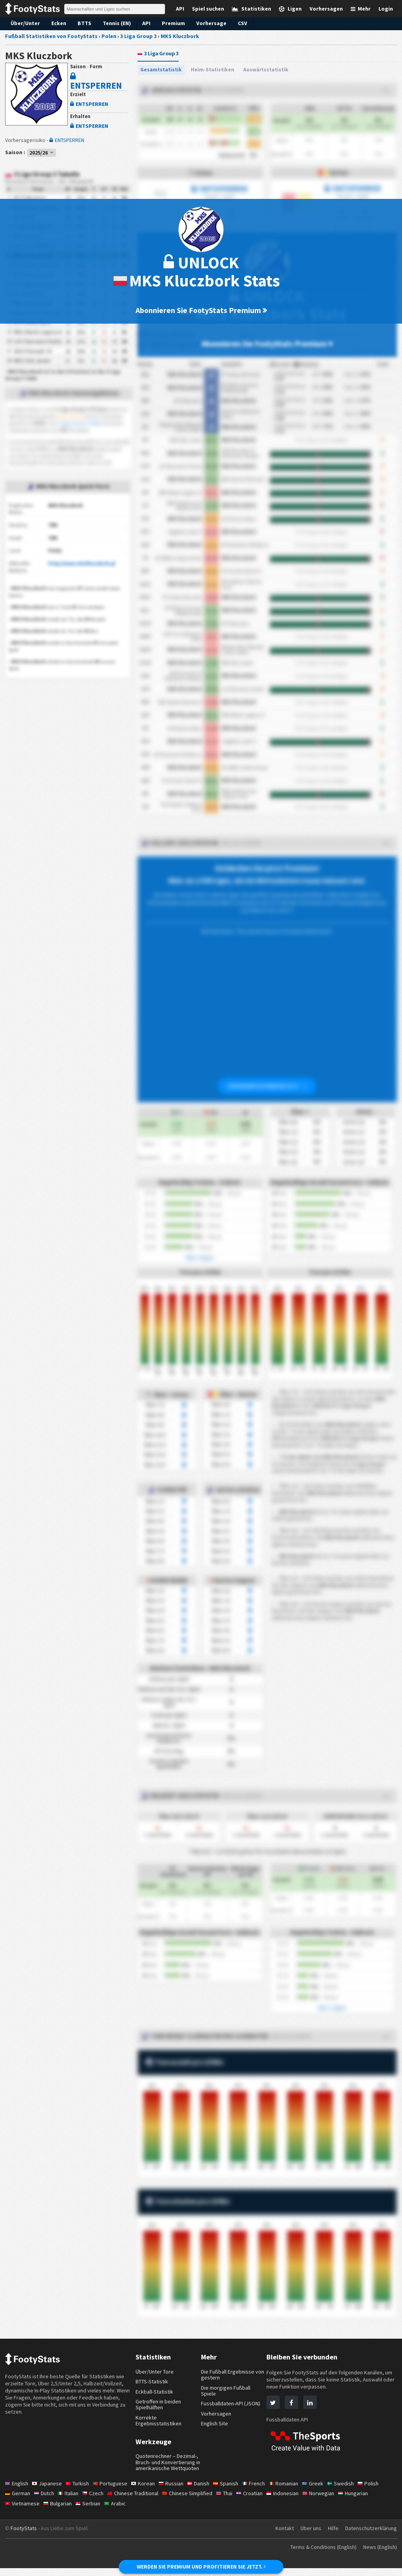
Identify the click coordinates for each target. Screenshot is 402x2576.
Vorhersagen (216, 2415)
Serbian (90, 2511)
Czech (96, 2501)
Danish (204, 2491)
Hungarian (367, 2501)
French (261, 2491)
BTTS (82, 23)
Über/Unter (24, 23)
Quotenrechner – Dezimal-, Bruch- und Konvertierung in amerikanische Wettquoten (168, 2466)
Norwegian (330, 2501)
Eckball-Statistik (155, 2393)
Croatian (259, 2501)
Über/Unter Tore (155, 2373)
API (144, 23)
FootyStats (24, 2536)
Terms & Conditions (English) (317, 2555)
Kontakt (280, 2536)
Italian (70, 2501)
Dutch (45, 2501)
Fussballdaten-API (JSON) (232, 2405)
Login (386, 8)
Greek (323, 2491)
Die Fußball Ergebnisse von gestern (229, 2376)
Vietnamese (23, 2511)
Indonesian (293, 2501)
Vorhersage (208, 23)
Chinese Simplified (194, 2501)
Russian (176, 2491)
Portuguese (113, 2491)
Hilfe (331, 2536)
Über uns (308, 2536)
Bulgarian (59, 2511)
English (17, 2491)
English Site (215, 2425)
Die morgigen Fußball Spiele (227, 2392)
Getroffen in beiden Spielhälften (159, 2406)
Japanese (48, 2491)
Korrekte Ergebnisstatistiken (159, 2422)
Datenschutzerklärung (370, 2536)
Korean (147, 2491)
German (18, 2501)
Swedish (351, 2491)
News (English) (378, 2555)
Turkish (80, 2491)
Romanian (293, 2491)
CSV (239, 23)
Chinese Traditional (137, 2501)
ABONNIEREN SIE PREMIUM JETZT (267, 1086)
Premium (171, 23)
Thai (232, 2501)
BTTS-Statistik (153, 2383)
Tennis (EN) (114, 23)
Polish (379, 2491)
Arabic (118, 2511)
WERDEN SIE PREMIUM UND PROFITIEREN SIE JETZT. (201, 2566)
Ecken (56, 23)
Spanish (233, 2491)
